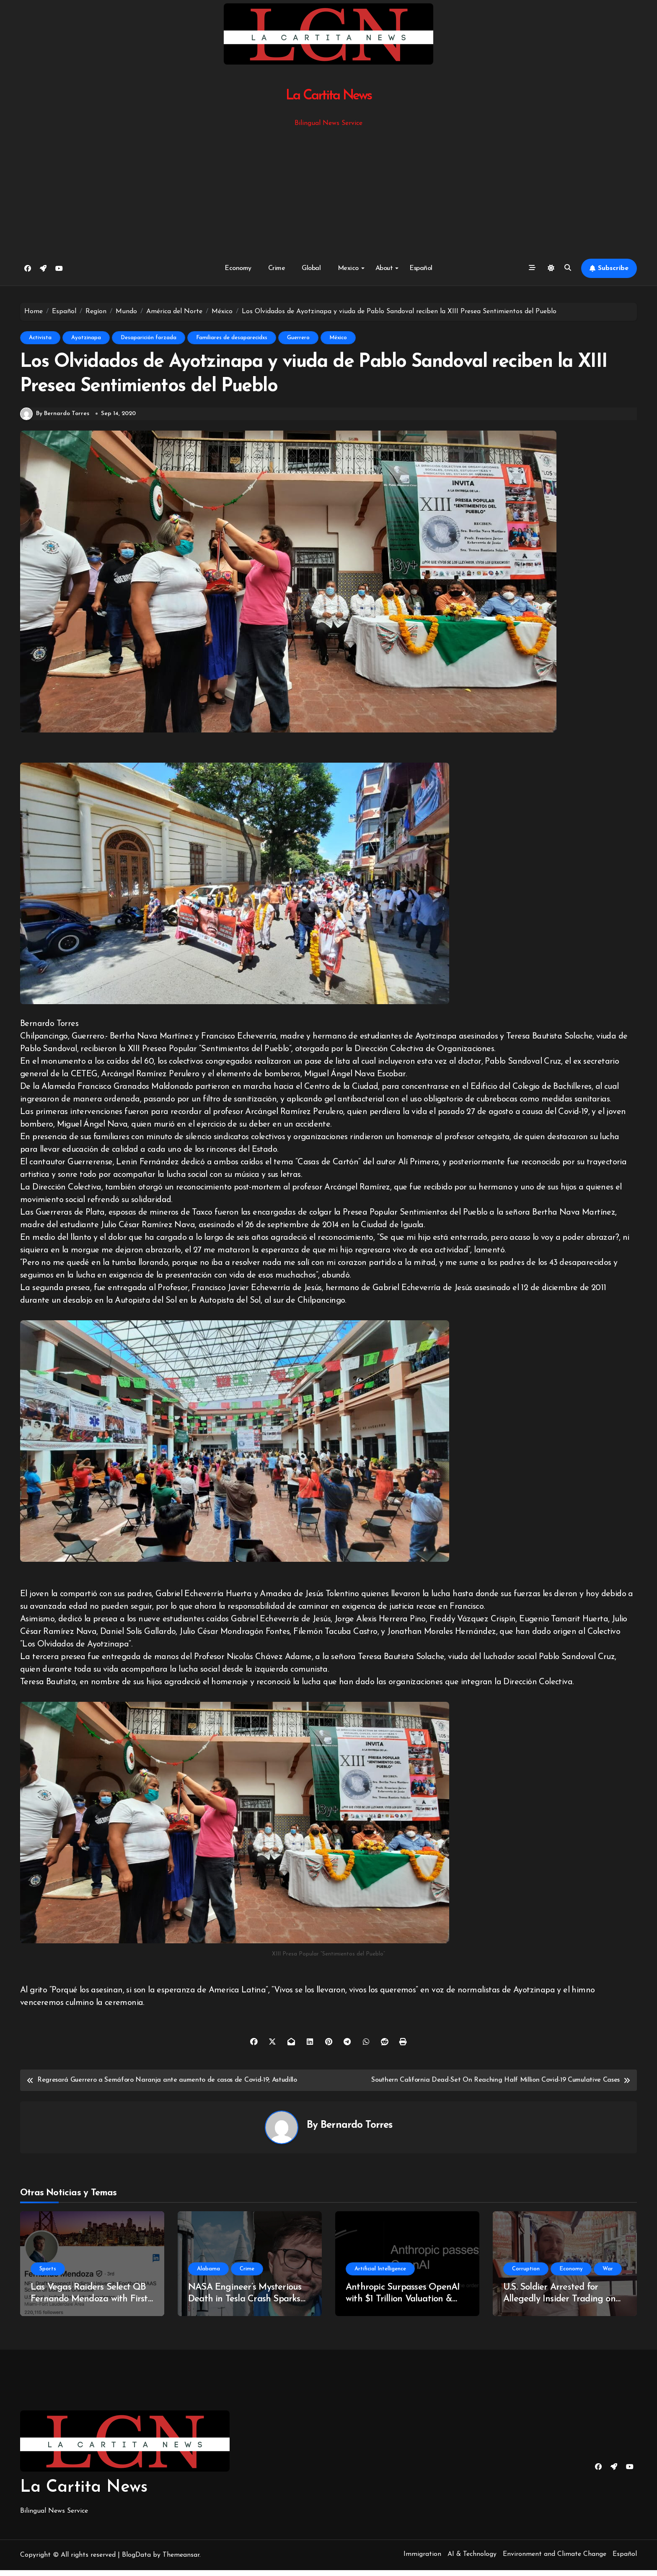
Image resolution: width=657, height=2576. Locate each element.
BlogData (136, 2561)
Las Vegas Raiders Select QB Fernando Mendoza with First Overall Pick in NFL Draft (89, 2305)
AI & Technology (472, 2560)
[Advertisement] (328, 191)
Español (420, 268)
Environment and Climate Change (554, 2560)
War (608, 2274)
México (338, 337)
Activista (40, 337)
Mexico (351, 268)
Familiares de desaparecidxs (231, 337)
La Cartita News (329, 96)
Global (311, 268)
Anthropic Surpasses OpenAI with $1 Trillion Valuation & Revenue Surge (403, 2305)
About (387, 268)
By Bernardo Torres (54, 419)
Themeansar (181, 2561)
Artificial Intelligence (380, 2274)
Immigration (422, 2560)
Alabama (208, 2274)
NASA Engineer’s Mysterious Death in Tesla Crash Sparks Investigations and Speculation (249, 2305)
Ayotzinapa (86, 337)
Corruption (526, 2274)
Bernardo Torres (356, 2132)
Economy (238, 268)
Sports (47, 2274)
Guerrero (298, 337)
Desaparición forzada (148, 337)
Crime (276, 268)
